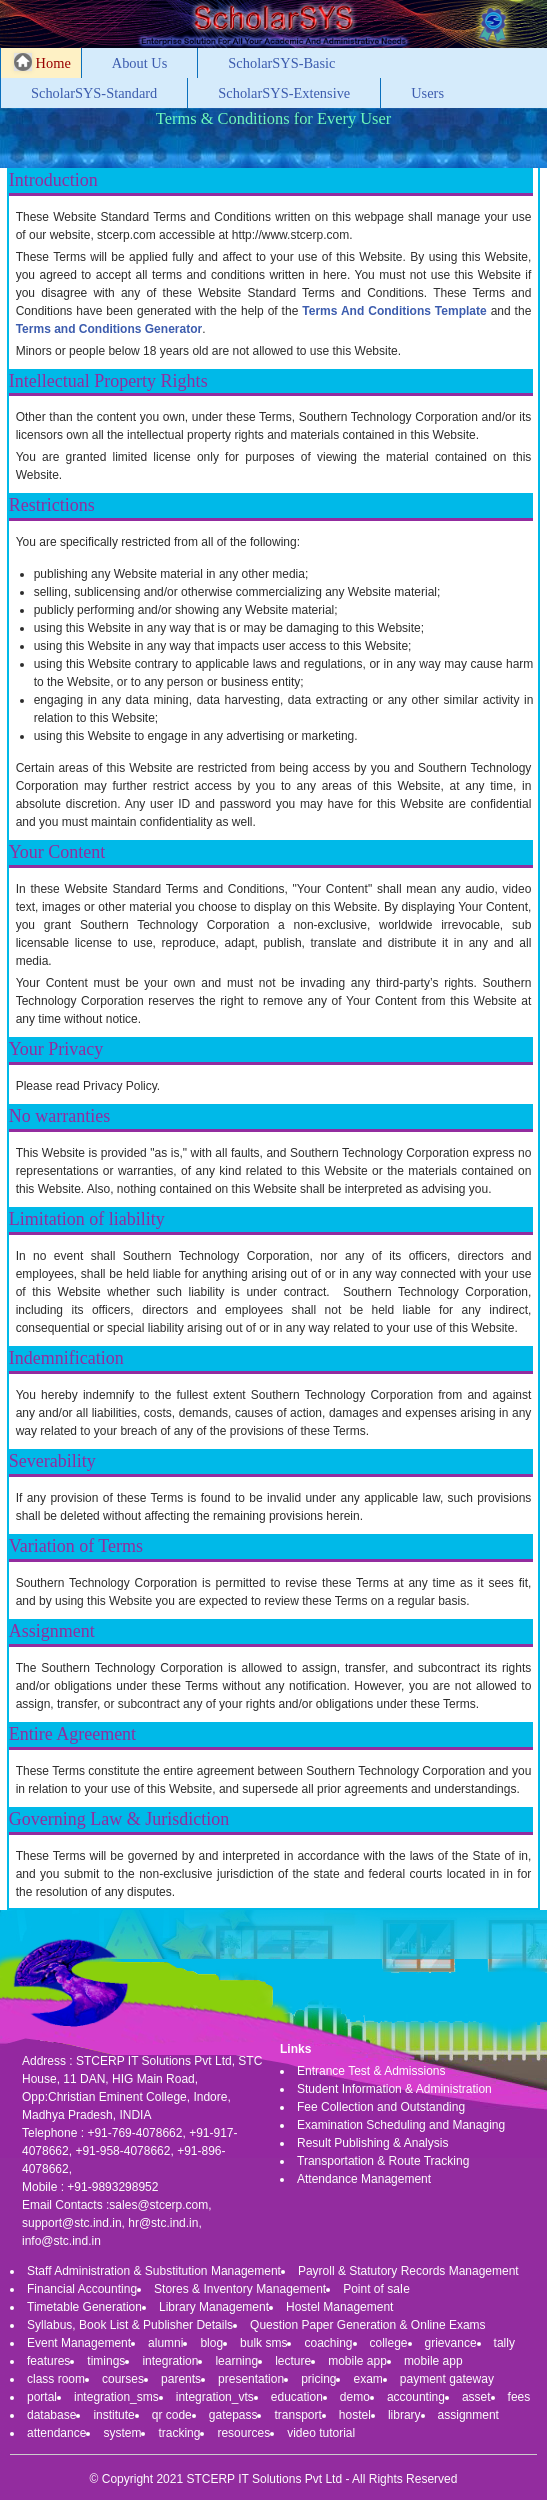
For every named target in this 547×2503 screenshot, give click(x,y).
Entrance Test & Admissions (371, 2071)
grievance (451, 2343)
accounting (416, 2397)
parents (181, 2379)
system (122, 2433)
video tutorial (321, 2433)
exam (367, 2379)
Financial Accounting (82, 2289)
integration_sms (116, 2397)
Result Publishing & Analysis (372, 2143)
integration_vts (215, 2397)
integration (170, 2361)
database (51, 2415)
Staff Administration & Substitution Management (154, 2271)
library (404, 2415)
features (48, 2361)
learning (236, 2361)
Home (42, 62)
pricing (318, 2379)
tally (504, 2343)
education (297, 2397)
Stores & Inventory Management (240, 2289)
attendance (56, 2433)
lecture (293, 2361)
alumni (165, 2343)
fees (519, 2397)
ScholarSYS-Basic (281, 63)
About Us (140, 63)
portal (42, 2397)
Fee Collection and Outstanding (381, 2107)
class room (56, 2379)
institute (113, 2415)
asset (476, 2397)
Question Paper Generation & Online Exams (367, 2325)
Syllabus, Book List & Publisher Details (130, 2325)
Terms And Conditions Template (394, 311)
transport (297, 2415)
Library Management (214, 2307)
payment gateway (447, 2379)
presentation (251, 2379)
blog (211, 2343)
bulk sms (263, 2343)
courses (123, 2379)
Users (427, 93)
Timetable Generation (84, 2307)
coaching (328, 2343)
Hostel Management (339, 2307)
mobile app (357, 2361)
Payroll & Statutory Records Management (408, 2271)
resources (243, 2433)
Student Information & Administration (394, 2089)
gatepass (233, 2415)
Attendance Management (364, 2179)
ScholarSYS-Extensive (284, 93)
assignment (468, 2415)
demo (355, 2397)
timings (106, 2361)
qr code (172, 2415)
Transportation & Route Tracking (383, 2161)
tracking (179, 2433)
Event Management (79, 2343)
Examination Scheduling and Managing (401, 2125)
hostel (355, 2415)
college (389, 2343)
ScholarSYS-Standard (94, 93)
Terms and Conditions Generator (109, 329)
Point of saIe (376, 2289)
